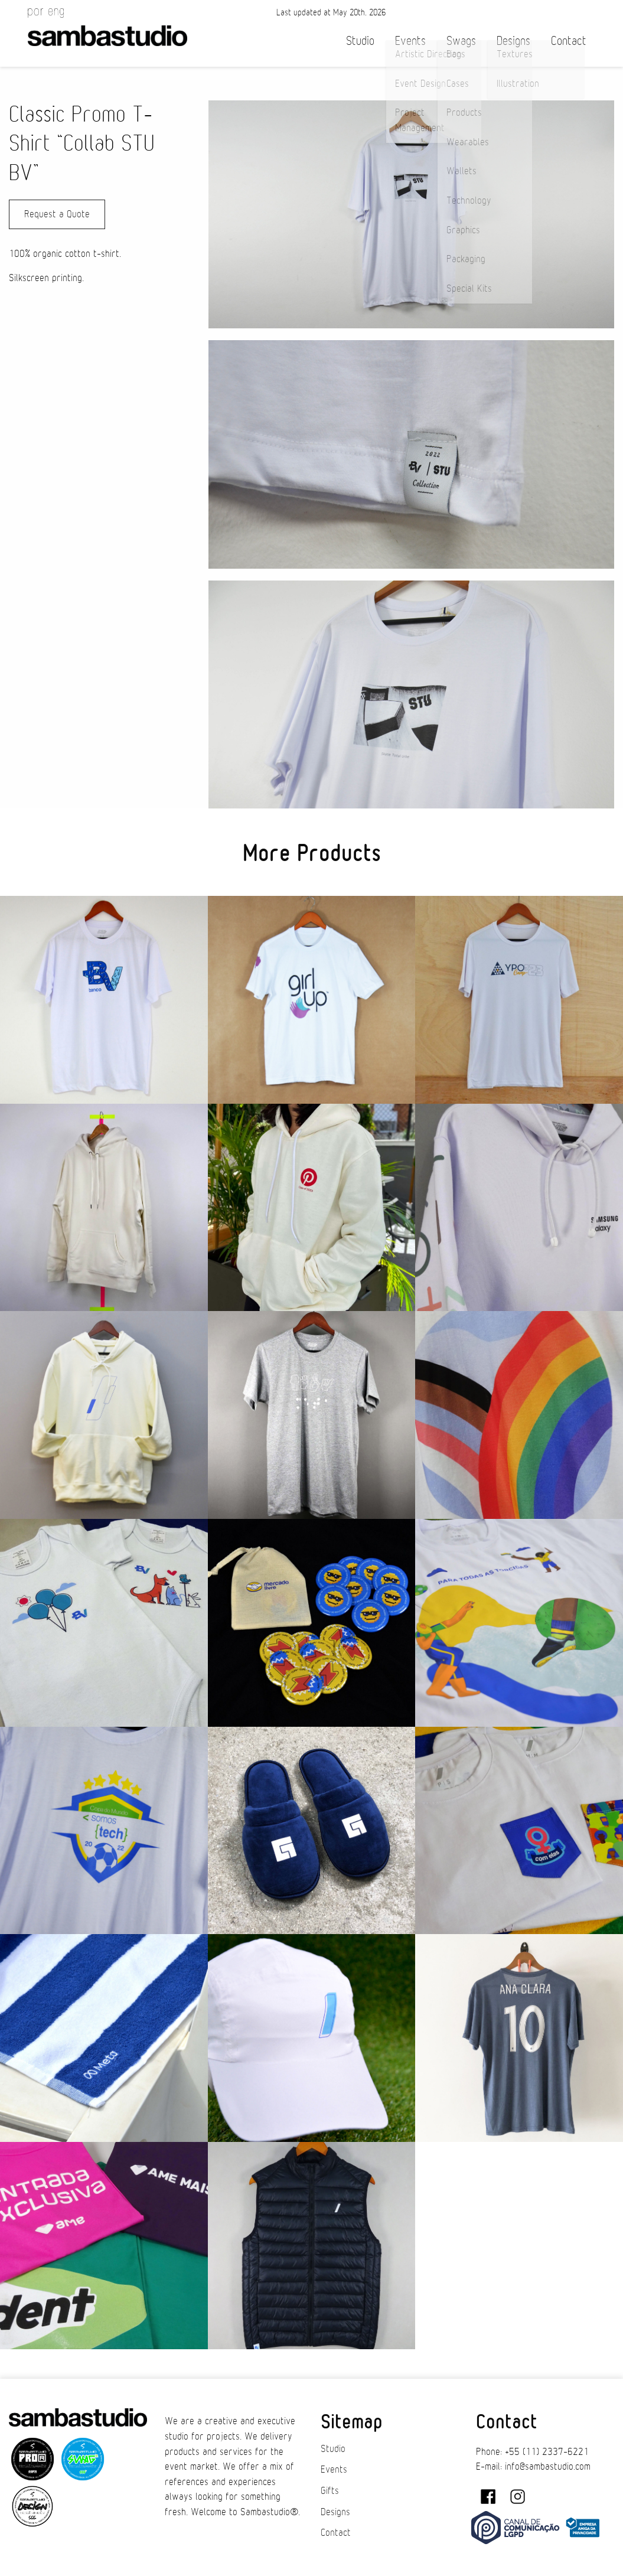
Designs (513, 41)
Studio (360, 41)
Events (410, 41)
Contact (568, 41)
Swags (461, 41)
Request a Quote (57, 214)
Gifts (330, 2491)
